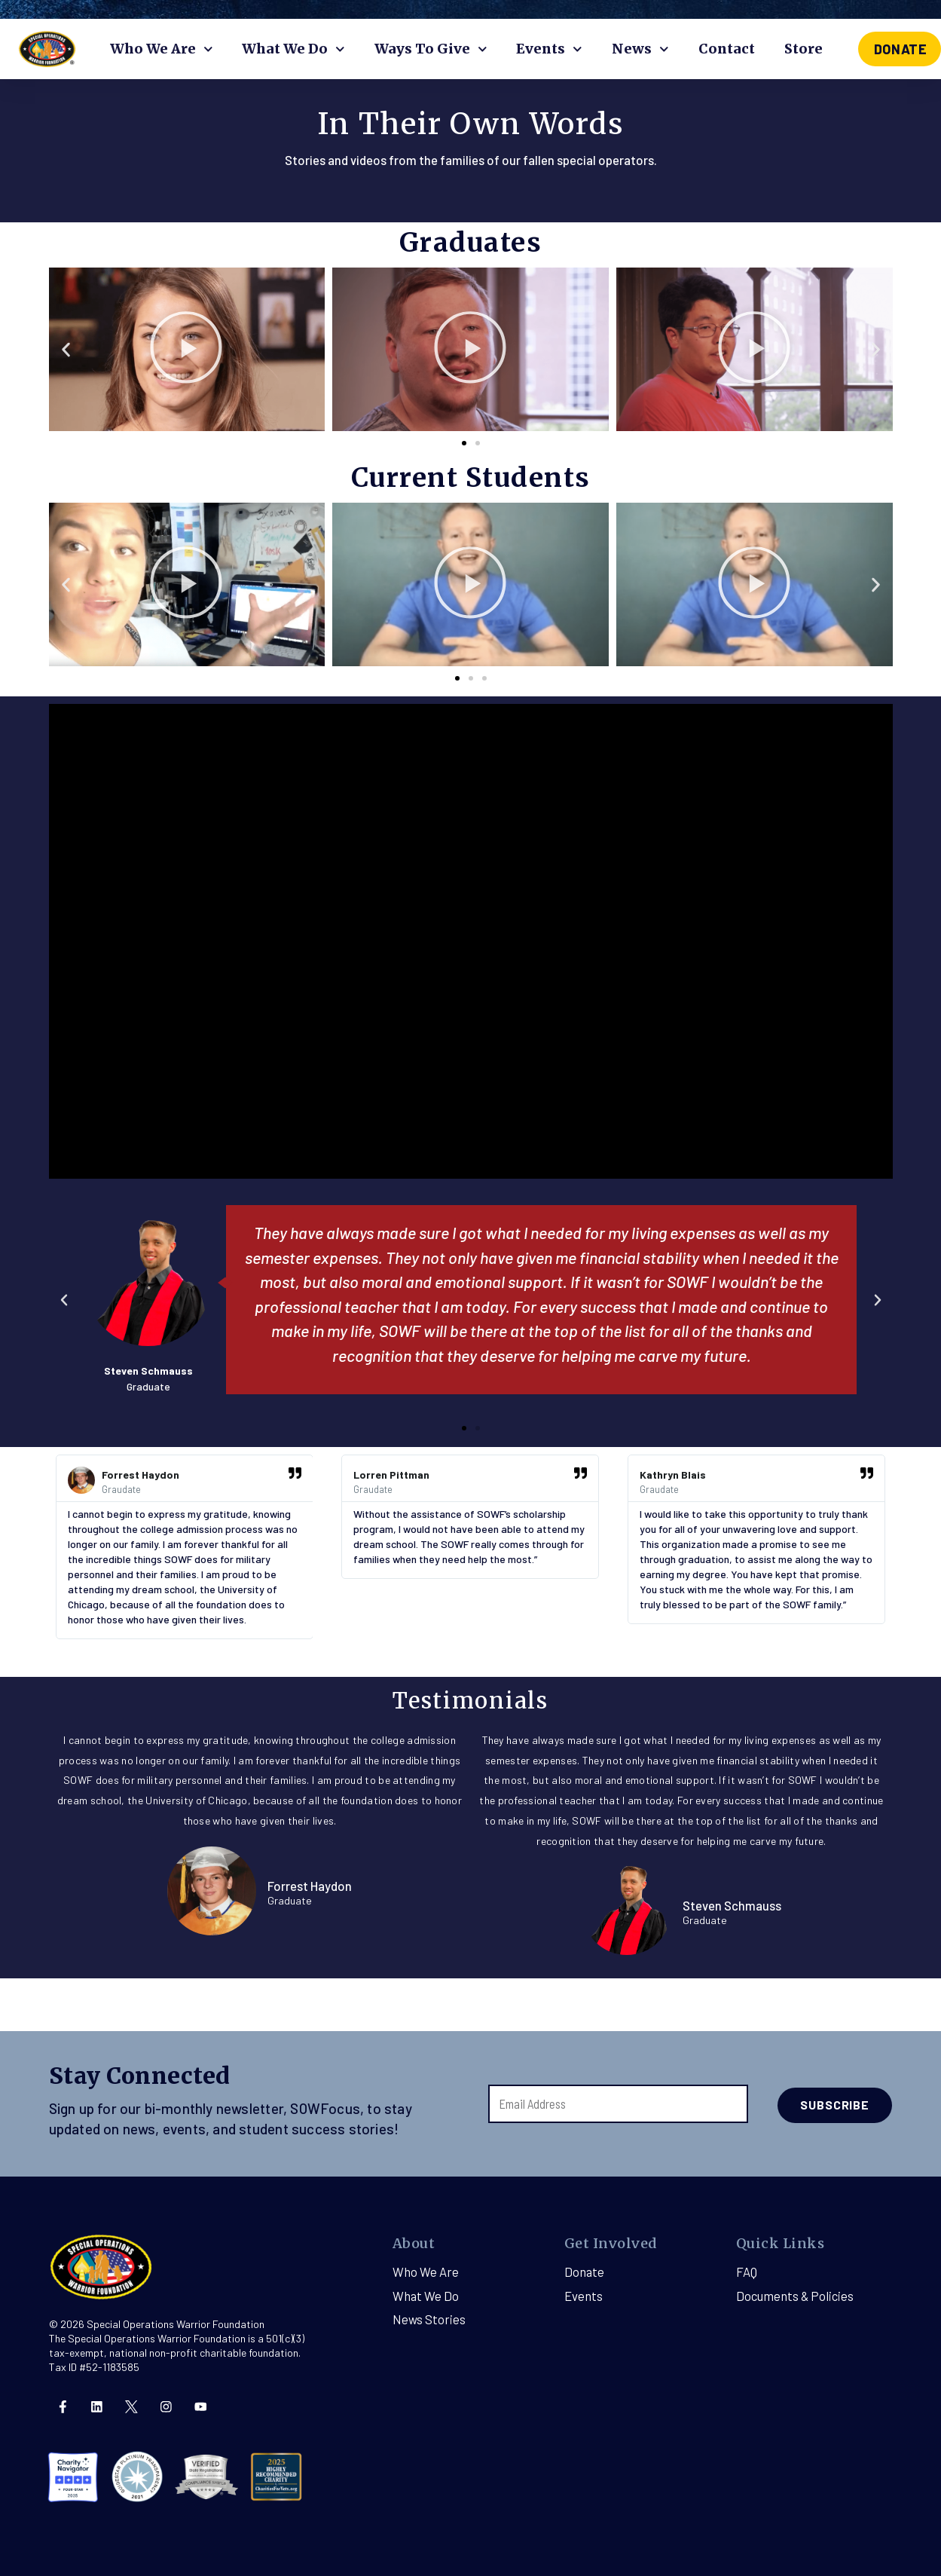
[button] (464, 442)
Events (549, 49)
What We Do (293, 49)
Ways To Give (430, 49)
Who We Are (161, 49)
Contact (726, 48)
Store (803, 48)
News (640, 49)
